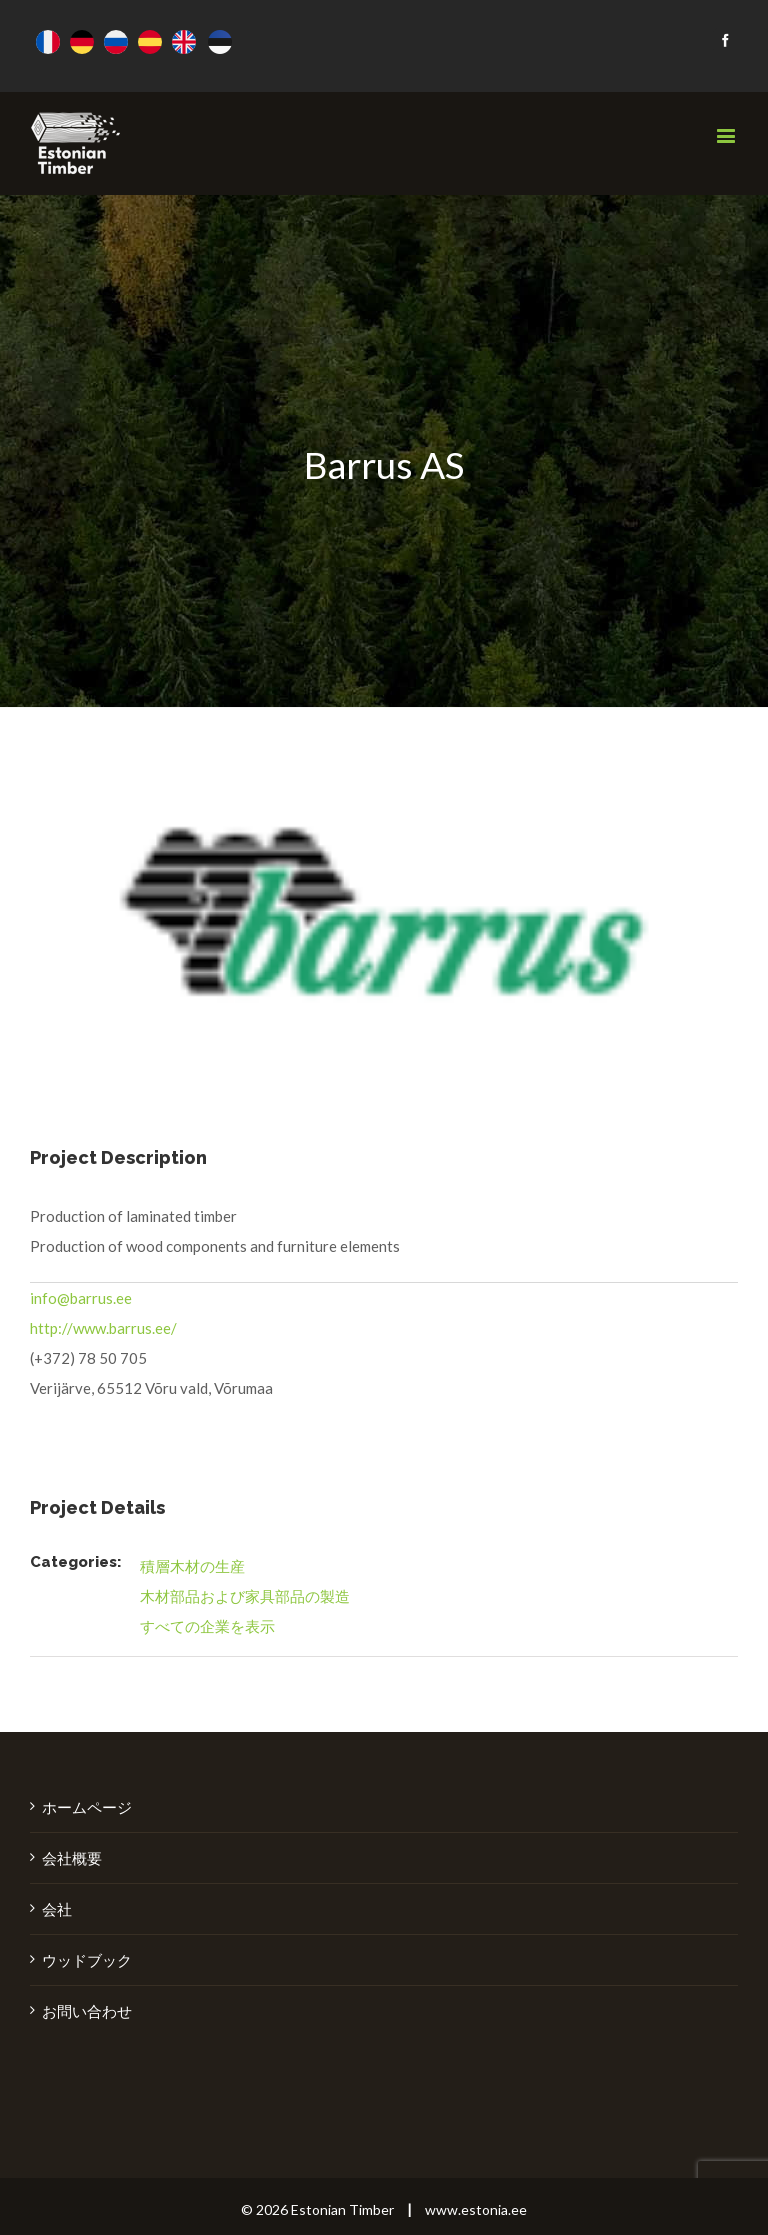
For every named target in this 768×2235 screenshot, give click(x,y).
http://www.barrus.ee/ (103, 1328)
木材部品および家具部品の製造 (245, 1596)
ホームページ (87, 1807)
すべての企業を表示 (207, 1626)
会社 (57, 1909)
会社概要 (72, 1858)
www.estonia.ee (476, 2209)
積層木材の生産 (192, 1566)
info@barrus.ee (81, 1298)
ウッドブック (87, 1960)
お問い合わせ (87, 2011)
